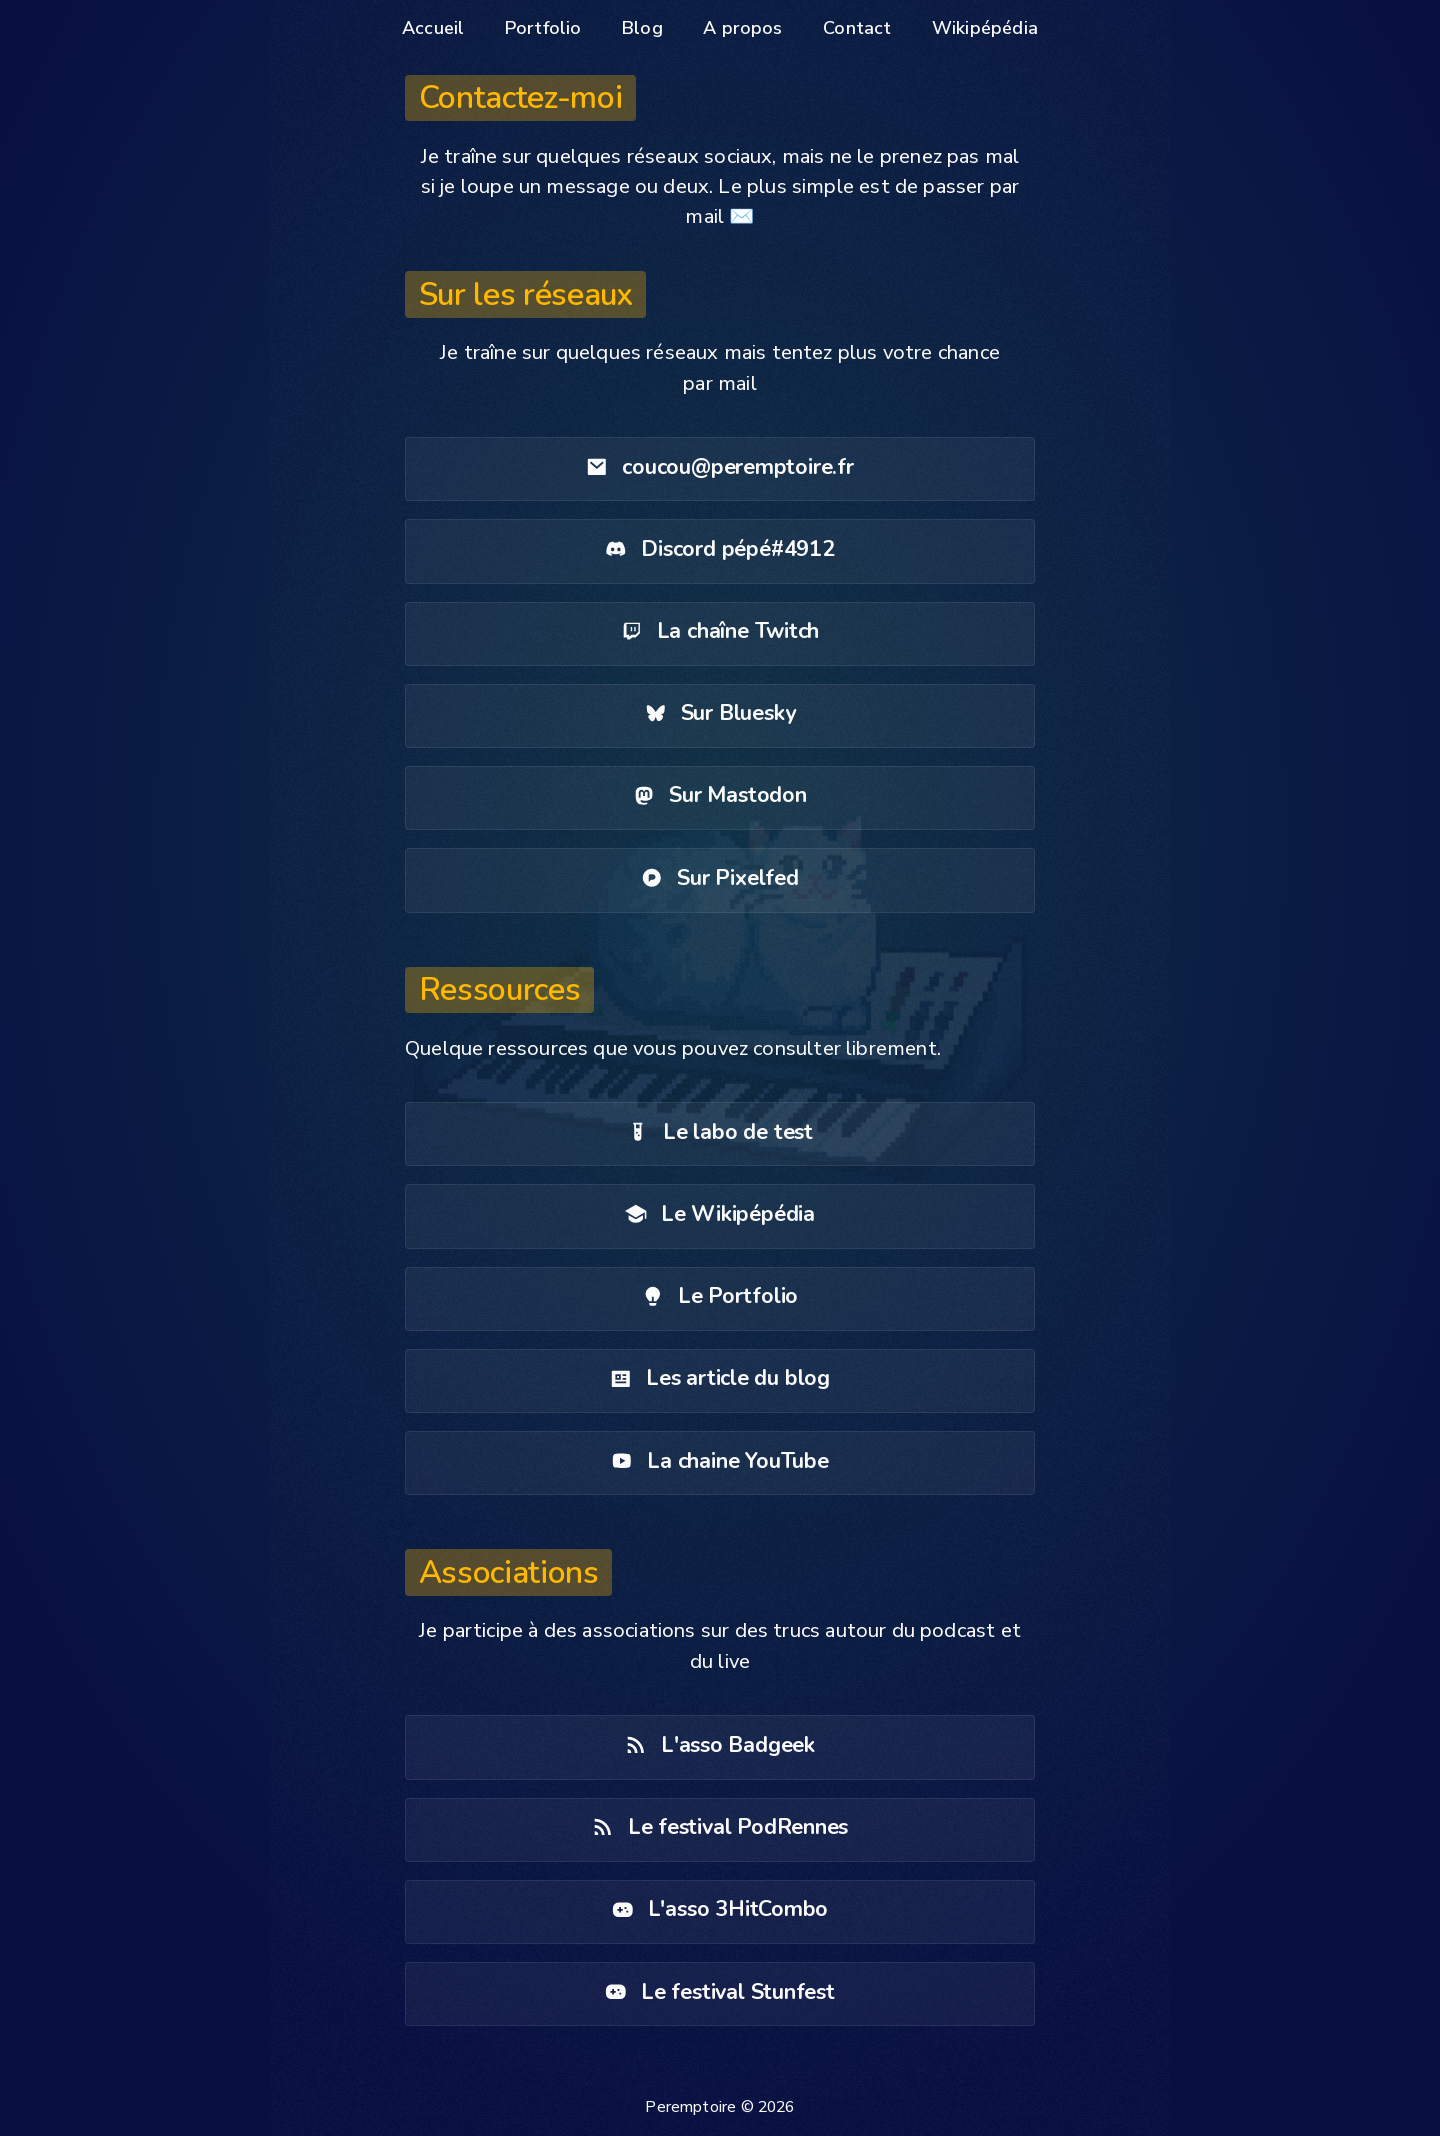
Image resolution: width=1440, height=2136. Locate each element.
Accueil (433, 28)
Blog (642, 28)
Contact (857, 28)
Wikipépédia (985, 28)
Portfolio (543, 28)
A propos (742, 28)
